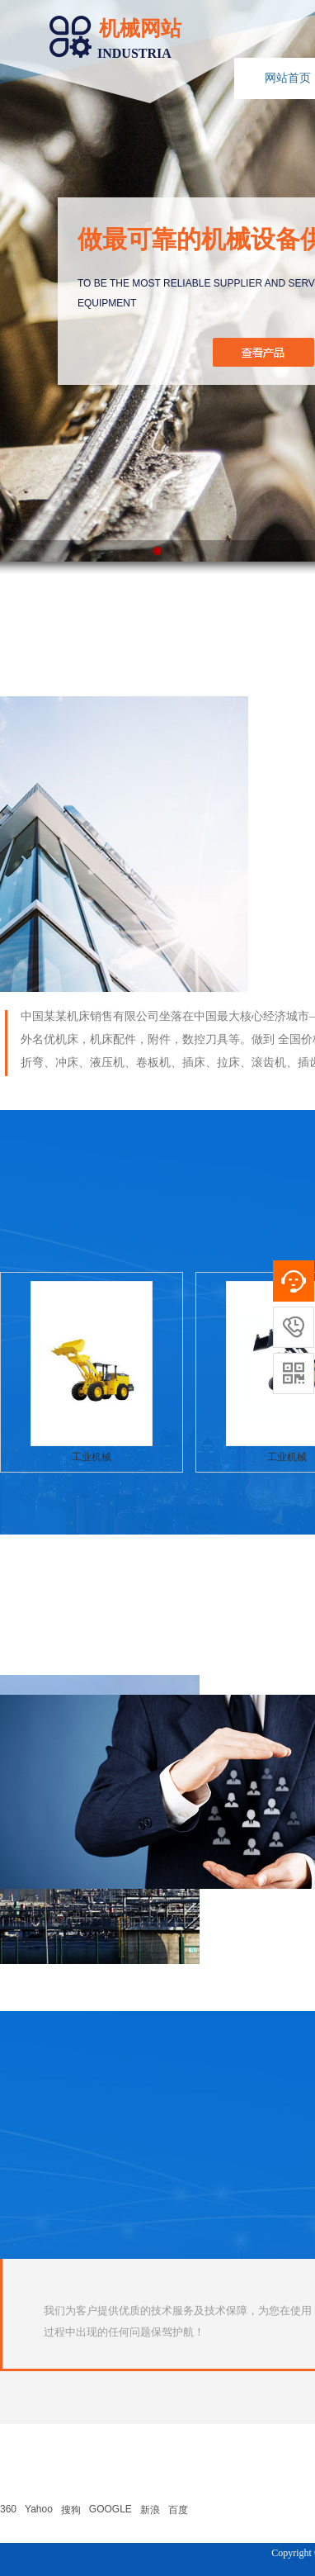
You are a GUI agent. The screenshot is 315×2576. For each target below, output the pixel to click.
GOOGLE (110, 2509)
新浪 (150, 2510)
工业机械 (91, 1457)
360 (8, 2509)
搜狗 (71, 2510)
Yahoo (39, 2509)
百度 (178, 2510)
